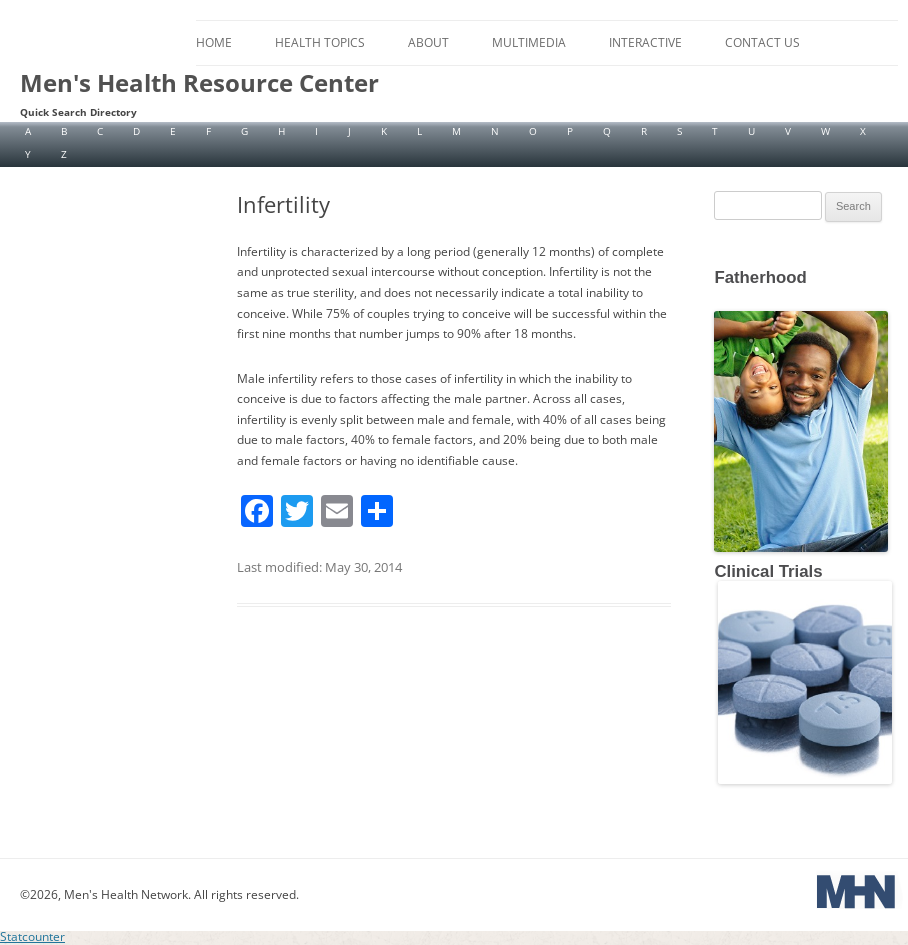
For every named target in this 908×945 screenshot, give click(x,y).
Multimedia (529, 42)
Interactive (645, 42)
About (428, 42)
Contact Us (762, 42)
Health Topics (320, 42)
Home (214, 42)
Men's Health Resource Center (199, 83)
